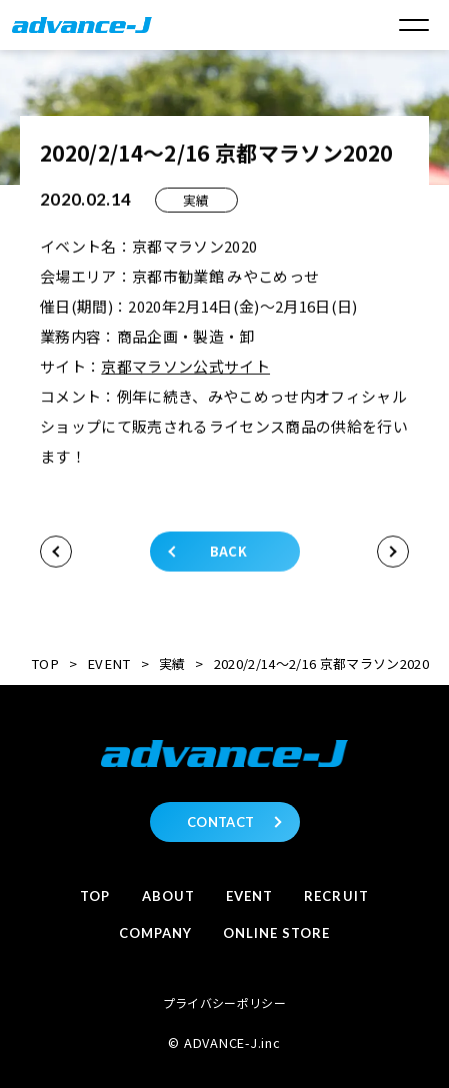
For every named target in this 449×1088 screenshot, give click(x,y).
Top (95, 896)
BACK (228, 552)
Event (249, 896)
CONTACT (220, 822)
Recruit (336, 896)
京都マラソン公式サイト (185, 367)
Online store (276, 933)
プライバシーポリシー (224, 1002)
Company (155, 933)
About (168, 896)
